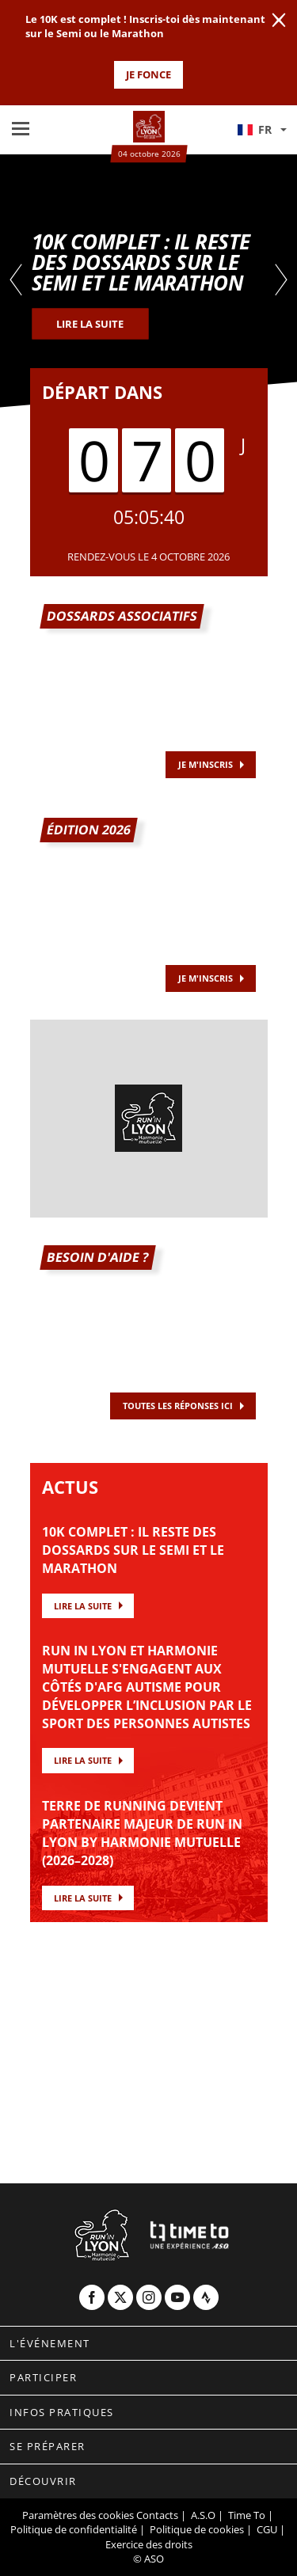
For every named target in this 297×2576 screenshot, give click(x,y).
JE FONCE (148, 74)
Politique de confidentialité (73, 2529)
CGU (267, 2529)
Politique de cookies (197, 2529)
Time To (246, 2515)
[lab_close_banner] (279, 20)
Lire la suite (83, 1606)
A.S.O (203, 2515)
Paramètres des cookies (78, 2515)
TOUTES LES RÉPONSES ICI (178, 1405)
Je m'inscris (205, 764)
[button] (261, 130)
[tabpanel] (148, 281)
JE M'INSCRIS (205, 978)
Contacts (157, 2515)
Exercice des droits (148, 2544)
